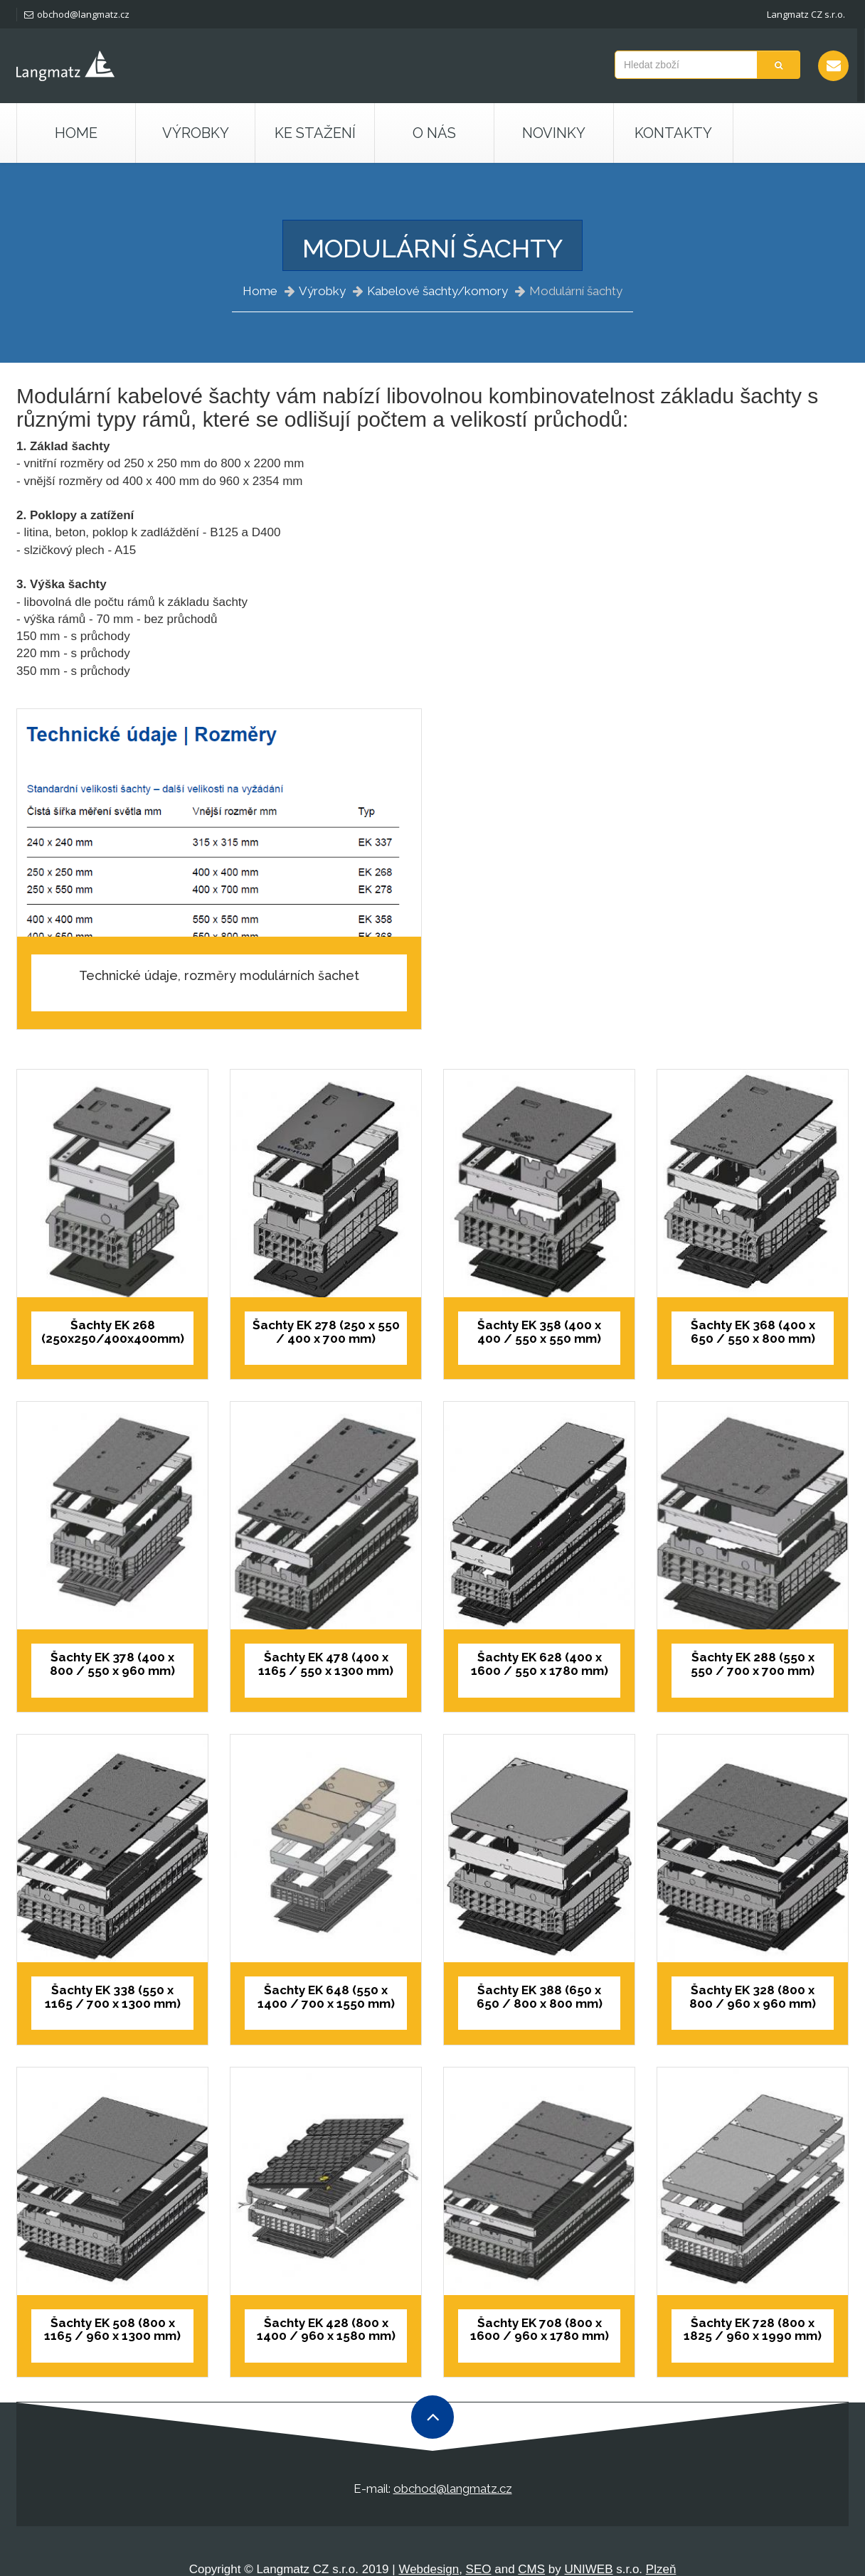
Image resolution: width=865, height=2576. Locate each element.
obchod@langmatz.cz (76, 14)
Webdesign (428, 2568)
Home (76, 133)
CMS (531, 2568)
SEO (479, 2568)
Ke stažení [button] (315, 133)
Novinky (553, 133)
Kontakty (673, 133)
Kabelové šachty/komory (437, 291)
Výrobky (322, 291)
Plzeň (661, 2568)
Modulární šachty (575, 291)
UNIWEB (589, 2568)
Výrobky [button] (195, 133)
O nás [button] (434, 133)
